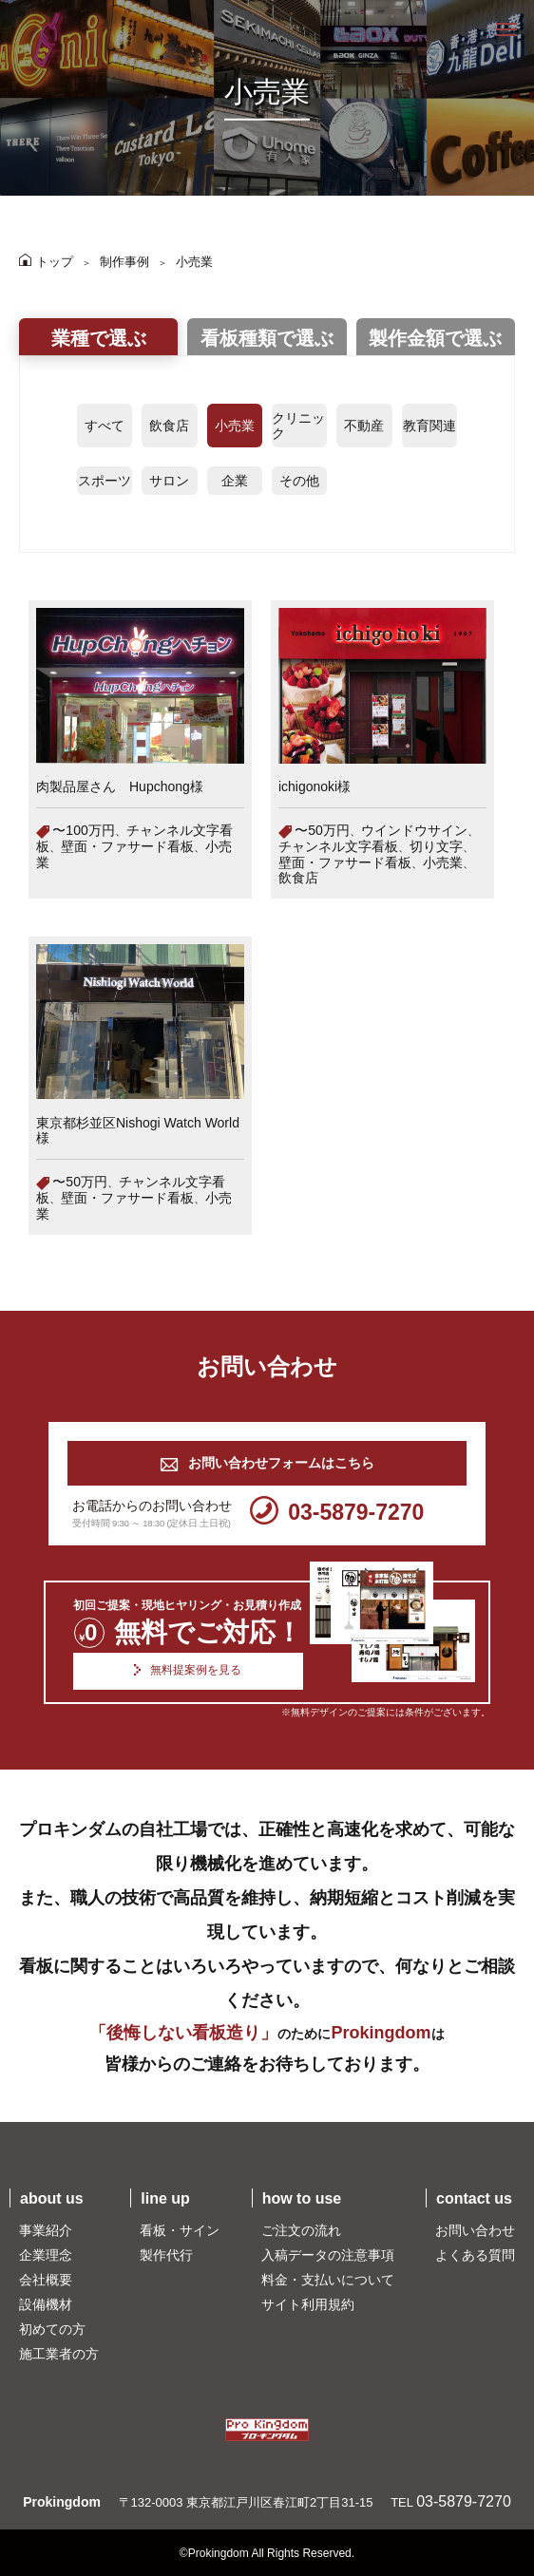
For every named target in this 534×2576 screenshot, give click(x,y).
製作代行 (166, 2255)
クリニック (298, 425)
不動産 (364, 425)
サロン (169, 480)
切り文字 (436, 846)
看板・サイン (179, 2230)
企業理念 (45, 2255)
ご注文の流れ (301, 2230)
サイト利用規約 (307, 2304)
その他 (299, 480)
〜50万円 (322, 830)
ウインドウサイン (414, 830)
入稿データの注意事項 (327, 2255)
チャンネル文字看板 (338, 846)
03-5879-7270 (337, 1512)
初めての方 (52, 2329)
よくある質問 (475, 2255)
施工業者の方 (59, 2353)
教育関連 (429, 425)
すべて (104, 425)
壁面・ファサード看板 (127, 846)
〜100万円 (83, 830)
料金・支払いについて (327, 2279)
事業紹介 (45, 2230)
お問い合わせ (475, 2230)
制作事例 (124, 262)
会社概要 (45, 2279)
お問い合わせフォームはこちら (267, 1462)
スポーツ (104, 480)
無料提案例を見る (187, 1671)
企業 (234, 480)
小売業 (194, 262)
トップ (46, 262)
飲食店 (169, 425)
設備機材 (45, 2304)
